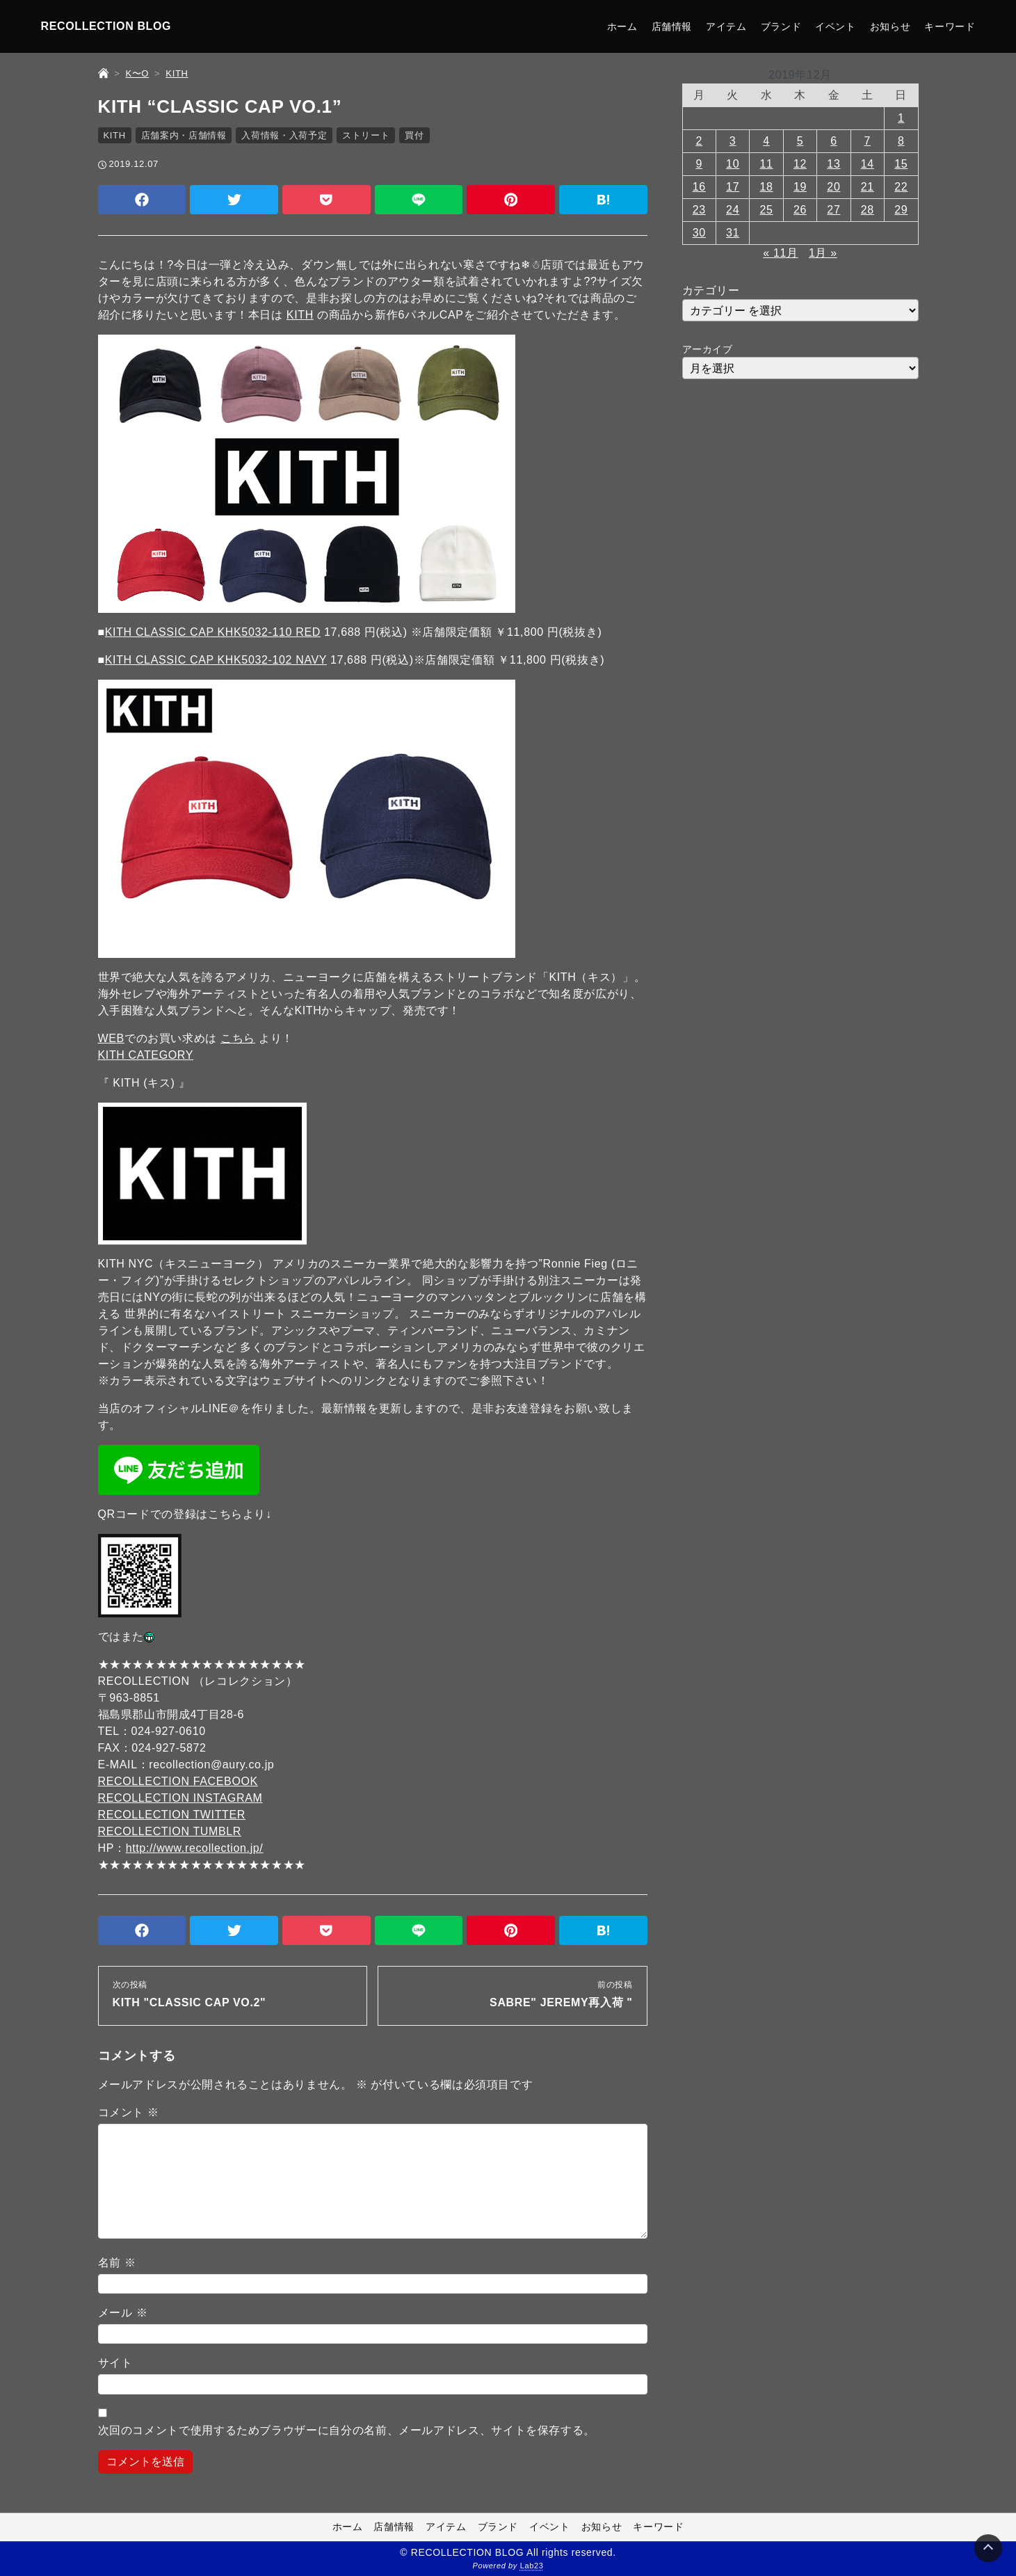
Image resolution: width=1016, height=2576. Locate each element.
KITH (115, 135)
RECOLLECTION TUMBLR (170, 1831)
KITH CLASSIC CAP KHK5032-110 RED (213, 632)
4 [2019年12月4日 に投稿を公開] (766, 141)
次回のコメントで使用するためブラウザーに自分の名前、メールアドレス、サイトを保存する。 (347, 2430)
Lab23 (532, 2566)
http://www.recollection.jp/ (195, 1848)
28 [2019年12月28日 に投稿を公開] (867, 210)
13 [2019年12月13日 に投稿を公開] (833, 164)
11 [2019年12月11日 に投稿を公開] (766, 164)
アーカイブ (707, 349)
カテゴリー (711, 290)
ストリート (365, 135)
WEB (111, 1038)
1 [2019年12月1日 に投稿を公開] (901, 118)
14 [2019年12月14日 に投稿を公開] (867, 164)
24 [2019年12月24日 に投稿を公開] (732, 210)
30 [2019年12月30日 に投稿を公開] (699, 233)
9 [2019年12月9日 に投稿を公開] (698, 164)
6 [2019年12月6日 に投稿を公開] (833, 141)
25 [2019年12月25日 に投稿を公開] (766, 210)
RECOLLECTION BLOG (105, 26)
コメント (128, 2112)
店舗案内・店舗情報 (184, 135)
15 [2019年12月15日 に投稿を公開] (901, 164)
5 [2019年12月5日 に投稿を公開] (800, 141)
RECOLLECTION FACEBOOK (178, 1781)
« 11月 (780, 253)
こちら (237, 1038)
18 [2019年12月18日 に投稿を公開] (766, 187)
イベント (835, 26)
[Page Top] (988, 2548)
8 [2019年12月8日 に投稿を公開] (901, 141)
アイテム (726, 26)
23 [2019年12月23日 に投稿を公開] (699, 210)
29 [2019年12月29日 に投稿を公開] (901, 210)
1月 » (823, 253)
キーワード (949, 26)
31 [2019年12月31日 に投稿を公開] (732, 233)
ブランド (781, 26)
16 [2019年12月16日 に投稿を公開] (699, 187)
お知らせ (890, 26)
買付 (414, 135)
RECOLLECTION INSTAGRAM (180, 1798)
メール (123, 2313)
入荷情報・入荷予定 (284, 135)
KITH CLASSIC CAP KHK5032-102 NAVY (216, 660)
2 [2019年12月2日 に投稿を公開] (698, 141)
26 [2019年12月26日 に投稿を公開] (800, 210)
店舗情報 (672, 26)
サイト (115, 2363)
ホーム (622, 26)
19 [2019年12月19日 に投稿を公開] (800, 187)
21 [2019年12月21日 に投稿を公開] (867, 187)
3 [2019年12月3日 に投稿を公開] (732, 141)
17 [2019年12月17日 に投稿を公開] (732, 187)
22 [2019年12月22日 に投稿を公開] (901, 187)
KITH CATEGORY (146, 1055)
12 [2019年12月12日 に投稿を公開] (800, 164)
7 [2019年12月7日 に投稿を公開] (867, 141)
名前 (117, 2263)
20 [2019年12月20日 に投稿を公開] (833, 187)
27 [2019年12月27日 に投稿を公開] (833, 210)
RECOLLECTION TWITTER (172, 1815)
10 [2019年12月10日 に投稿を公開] (732, 164)
